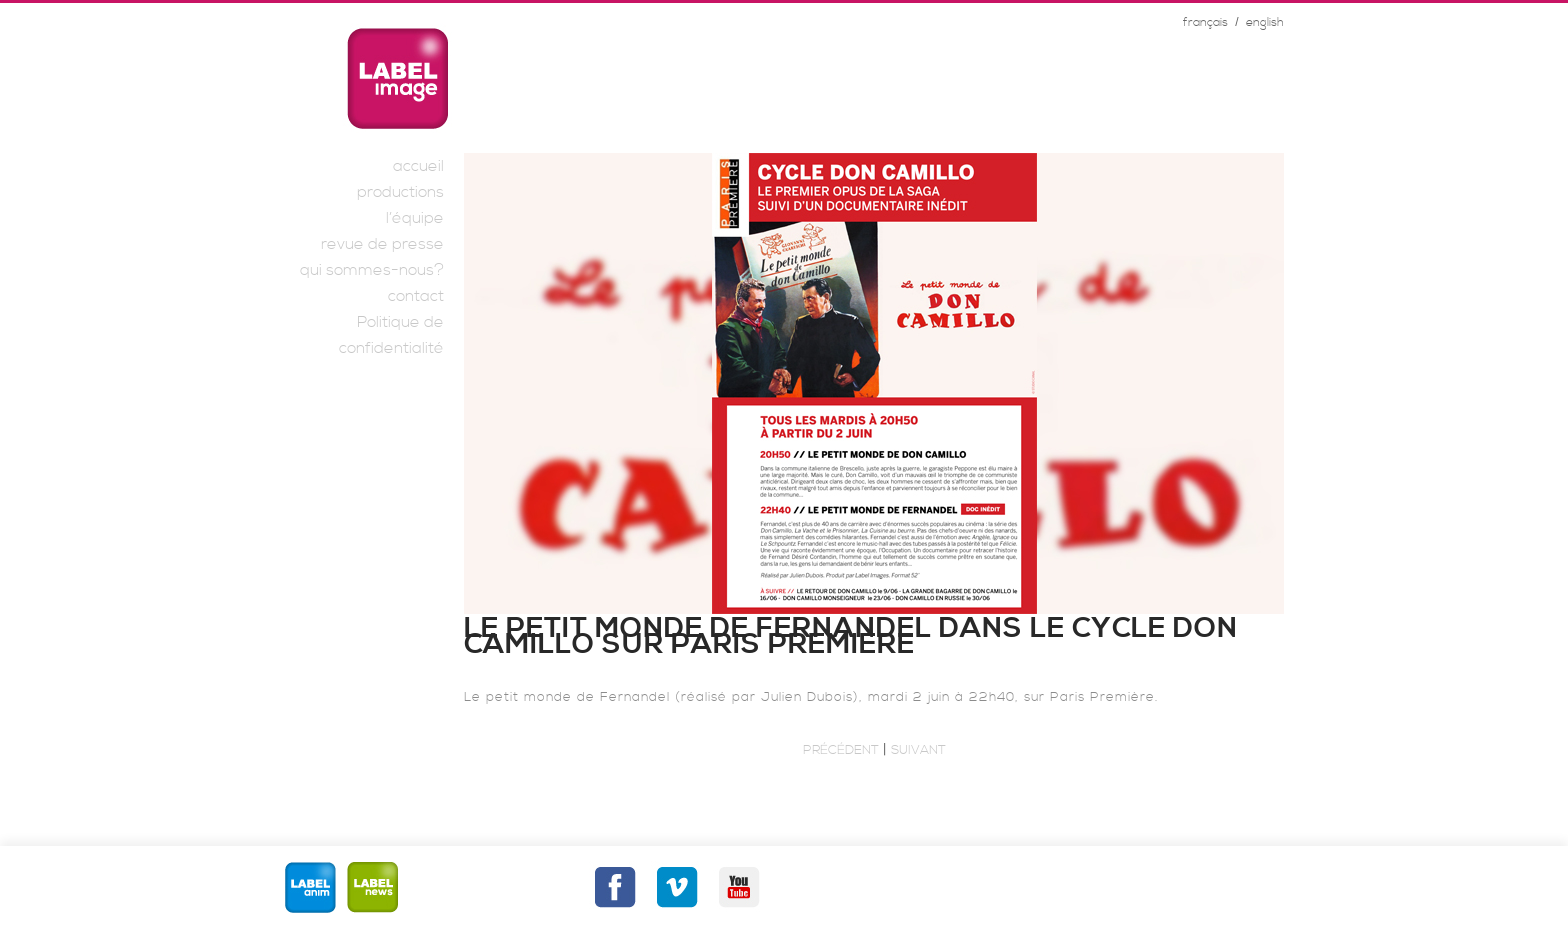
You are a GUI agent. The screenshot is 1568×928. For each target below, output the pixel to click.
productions (400, 192)
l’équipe (415, 218)
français (1205, 22)
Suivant (918, 750)
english (1265, 22)
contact (416, 296)
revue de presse (382, 244)
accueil (418, 166)
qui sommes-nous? (372, 270)
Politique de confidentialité (391, 335)
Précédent (841, 750)
